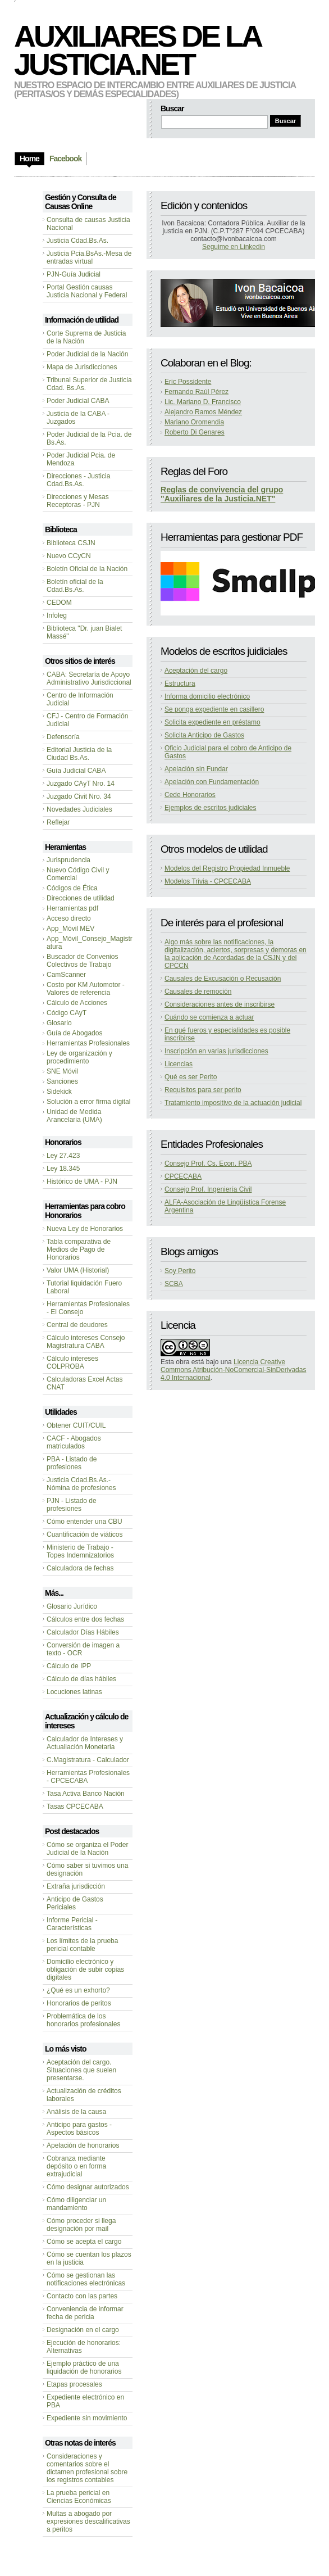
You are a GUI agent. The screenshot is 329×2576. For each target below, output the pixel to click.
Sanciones (62, 1081)
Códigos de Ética (72, 888)
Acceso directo (69, 918)
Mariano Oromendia (194, 422)
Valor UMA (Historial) (78, 1270)
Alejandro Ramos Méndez (203, 412)
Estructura (179, 683)
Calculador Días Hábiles (83, 1632)
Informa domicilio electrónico (207, 696)
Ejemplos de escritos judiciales (210, 808)
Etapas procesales (74, 2384)
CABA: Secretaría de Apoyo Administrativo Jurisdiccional (89, 678)
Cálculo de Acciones (77, 1003)
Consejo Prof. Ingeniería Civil (208, 1189)
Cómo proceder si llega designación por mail (81, 2225)
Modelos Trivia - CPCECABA (207, 881)
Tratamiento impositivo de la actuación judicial (232, 1103)
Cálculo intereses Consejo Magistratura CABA (86, 1342)
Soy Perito (179, 1271)
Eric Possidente (187, 382)
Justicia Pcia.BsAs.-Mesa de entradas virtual (89, 257)
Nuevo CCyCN (69, 556)
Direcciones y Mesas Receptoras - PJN (78, 501)
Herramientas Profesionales (88, 1043)
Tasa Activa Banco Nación (86, 1794)
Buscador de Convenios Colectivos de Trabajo (82, 960)
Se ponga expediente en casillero (214, 709)
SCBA (173, 1284)
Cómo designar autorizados (88, 2187)
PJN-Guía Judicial (73, 274)
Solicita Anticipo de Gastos (204, 735)
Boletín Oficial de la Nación (87, 569)
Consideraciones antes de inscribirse (219, 1004)
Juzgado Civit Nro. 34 (79, 796)
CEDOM (59, 602)
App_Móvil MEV (70, 928)
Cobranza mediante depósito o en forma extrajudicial (76, 2166)
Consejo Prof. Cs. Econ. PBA (208, 1163)
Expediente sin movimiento (87, 2418)
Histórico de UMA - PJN (82, 1181)
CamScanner (66, 975)
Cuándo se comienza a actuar (209, 1017)
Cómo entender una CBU (84, 1521)
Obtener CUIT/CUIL (76, 1425)
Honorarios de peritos (79, 2003)
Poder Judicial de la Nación (87, 354)
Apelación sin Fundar (196, 769)
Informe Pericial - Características (72, 1924)
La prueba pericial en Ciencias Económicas (79, 2497)
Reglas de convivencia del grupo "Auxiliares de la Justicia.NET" (222, 494)
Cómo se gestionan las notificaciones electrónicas (86, 2279)
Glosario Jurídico (72, 1606)
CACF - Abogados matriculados (74, 1442)
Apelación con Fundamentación (211, 782)
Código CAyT (66, 1013)
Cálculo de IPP (69, 1666)
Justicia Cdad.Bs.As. (77, 241)
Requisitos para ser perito (202, 1090)
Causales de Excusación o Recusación (222, 979)
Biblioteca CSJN (71, 543)
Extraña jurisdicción (76, 1886)
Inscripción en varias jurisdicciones (216, 1051)
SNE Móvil (62, 1071)
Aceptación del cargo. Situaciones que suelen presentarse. (81, 2070)
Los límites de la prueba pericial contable (82, 1945)
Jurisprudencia (68, 860)
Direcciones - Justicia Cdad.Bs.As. (78, 480)
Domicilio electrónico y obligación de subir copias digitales (85, 1969)
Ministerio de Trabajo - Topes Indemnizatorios (80, 1551)
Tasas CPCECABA (75, 1806)
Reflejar (58, 822)
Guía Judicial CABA (76, 771)
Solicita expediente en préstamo (212, 722)
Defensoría (63, 737)
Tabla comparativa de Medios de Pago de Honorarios (79, 1249)
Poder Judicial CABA (78, 401)
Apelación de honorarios (83, 2145)
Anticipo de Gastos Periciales (75, 1903)
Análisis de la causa (76, 2112)
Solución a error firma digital (88, 1102)
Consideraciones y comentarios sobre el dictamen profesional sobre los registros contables (87, 2468)
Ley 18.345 (63, 1168)
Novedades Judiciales (79, 809)
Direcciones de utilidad (81, 898)
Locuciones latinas (74, 1692)
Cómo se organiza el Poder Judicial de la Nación (87, 1849)
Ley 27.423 (63, 1156)
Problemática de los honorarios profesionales (83, 2020)
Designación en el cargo (83, 2330)
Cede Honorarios (190, 795)
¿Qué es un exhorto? (78, 1990)
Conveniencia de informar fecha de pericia (85, 2313)
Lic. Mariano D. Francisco (202, 402)
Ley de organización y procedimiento (79, 1057)
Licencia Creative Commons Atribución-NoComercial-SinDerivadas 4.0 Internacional (233, 1370)
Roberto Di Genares (194, 432)
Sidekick (59, 1091)
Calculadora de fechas (80, 1568)
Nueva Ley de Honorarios (85, 1229)
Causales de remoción (197, 991)
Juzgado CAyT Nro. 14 (81, 783)
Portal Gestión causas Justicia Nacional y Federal (87, 291)
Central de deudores (77, 1325)
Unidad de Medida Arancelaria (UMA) (74, 1116)
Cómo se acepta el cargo (84, 2241)
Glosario (59, 1023)
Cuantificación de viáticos (84, 1534)
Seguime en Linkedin (233, 247)
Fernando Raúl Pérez (196, 392)
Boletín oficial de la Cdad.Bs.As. (75, 586)
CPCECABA (183, 1176)
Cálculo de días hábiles (81, 1679)
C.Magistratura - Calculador (88, 1760)
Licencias (178, 1064)
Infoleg (57, 615)
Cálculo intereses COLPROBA (72, 1362)
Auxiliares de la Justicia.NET (137, 50)
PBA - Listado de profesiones (72, 1463)
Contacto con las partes (82, 2296)
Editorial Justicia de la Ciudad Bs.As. (79, 754)
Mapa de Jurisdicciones (82, 367)
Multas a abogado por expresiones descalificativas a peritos (88, 2521)
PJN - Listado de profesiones (72, 1505)
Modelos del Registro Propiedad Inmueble (227, 868)
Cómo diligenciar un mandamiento (76, 2204)
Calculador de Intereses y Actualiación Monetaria (85, 1743)
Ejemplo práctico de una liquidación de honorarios (84, 2367)
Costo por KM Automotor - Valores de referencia (86, 989)
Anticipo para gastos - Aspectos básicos (79, 2128)
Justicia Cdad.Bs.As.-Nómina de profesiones (81, 1484)
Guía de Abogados (74, 1033)
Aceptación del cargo (195, 670)
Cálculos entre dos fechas (85, 1619)
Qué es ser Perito (190, 1077)
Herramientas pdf (72, 908)
